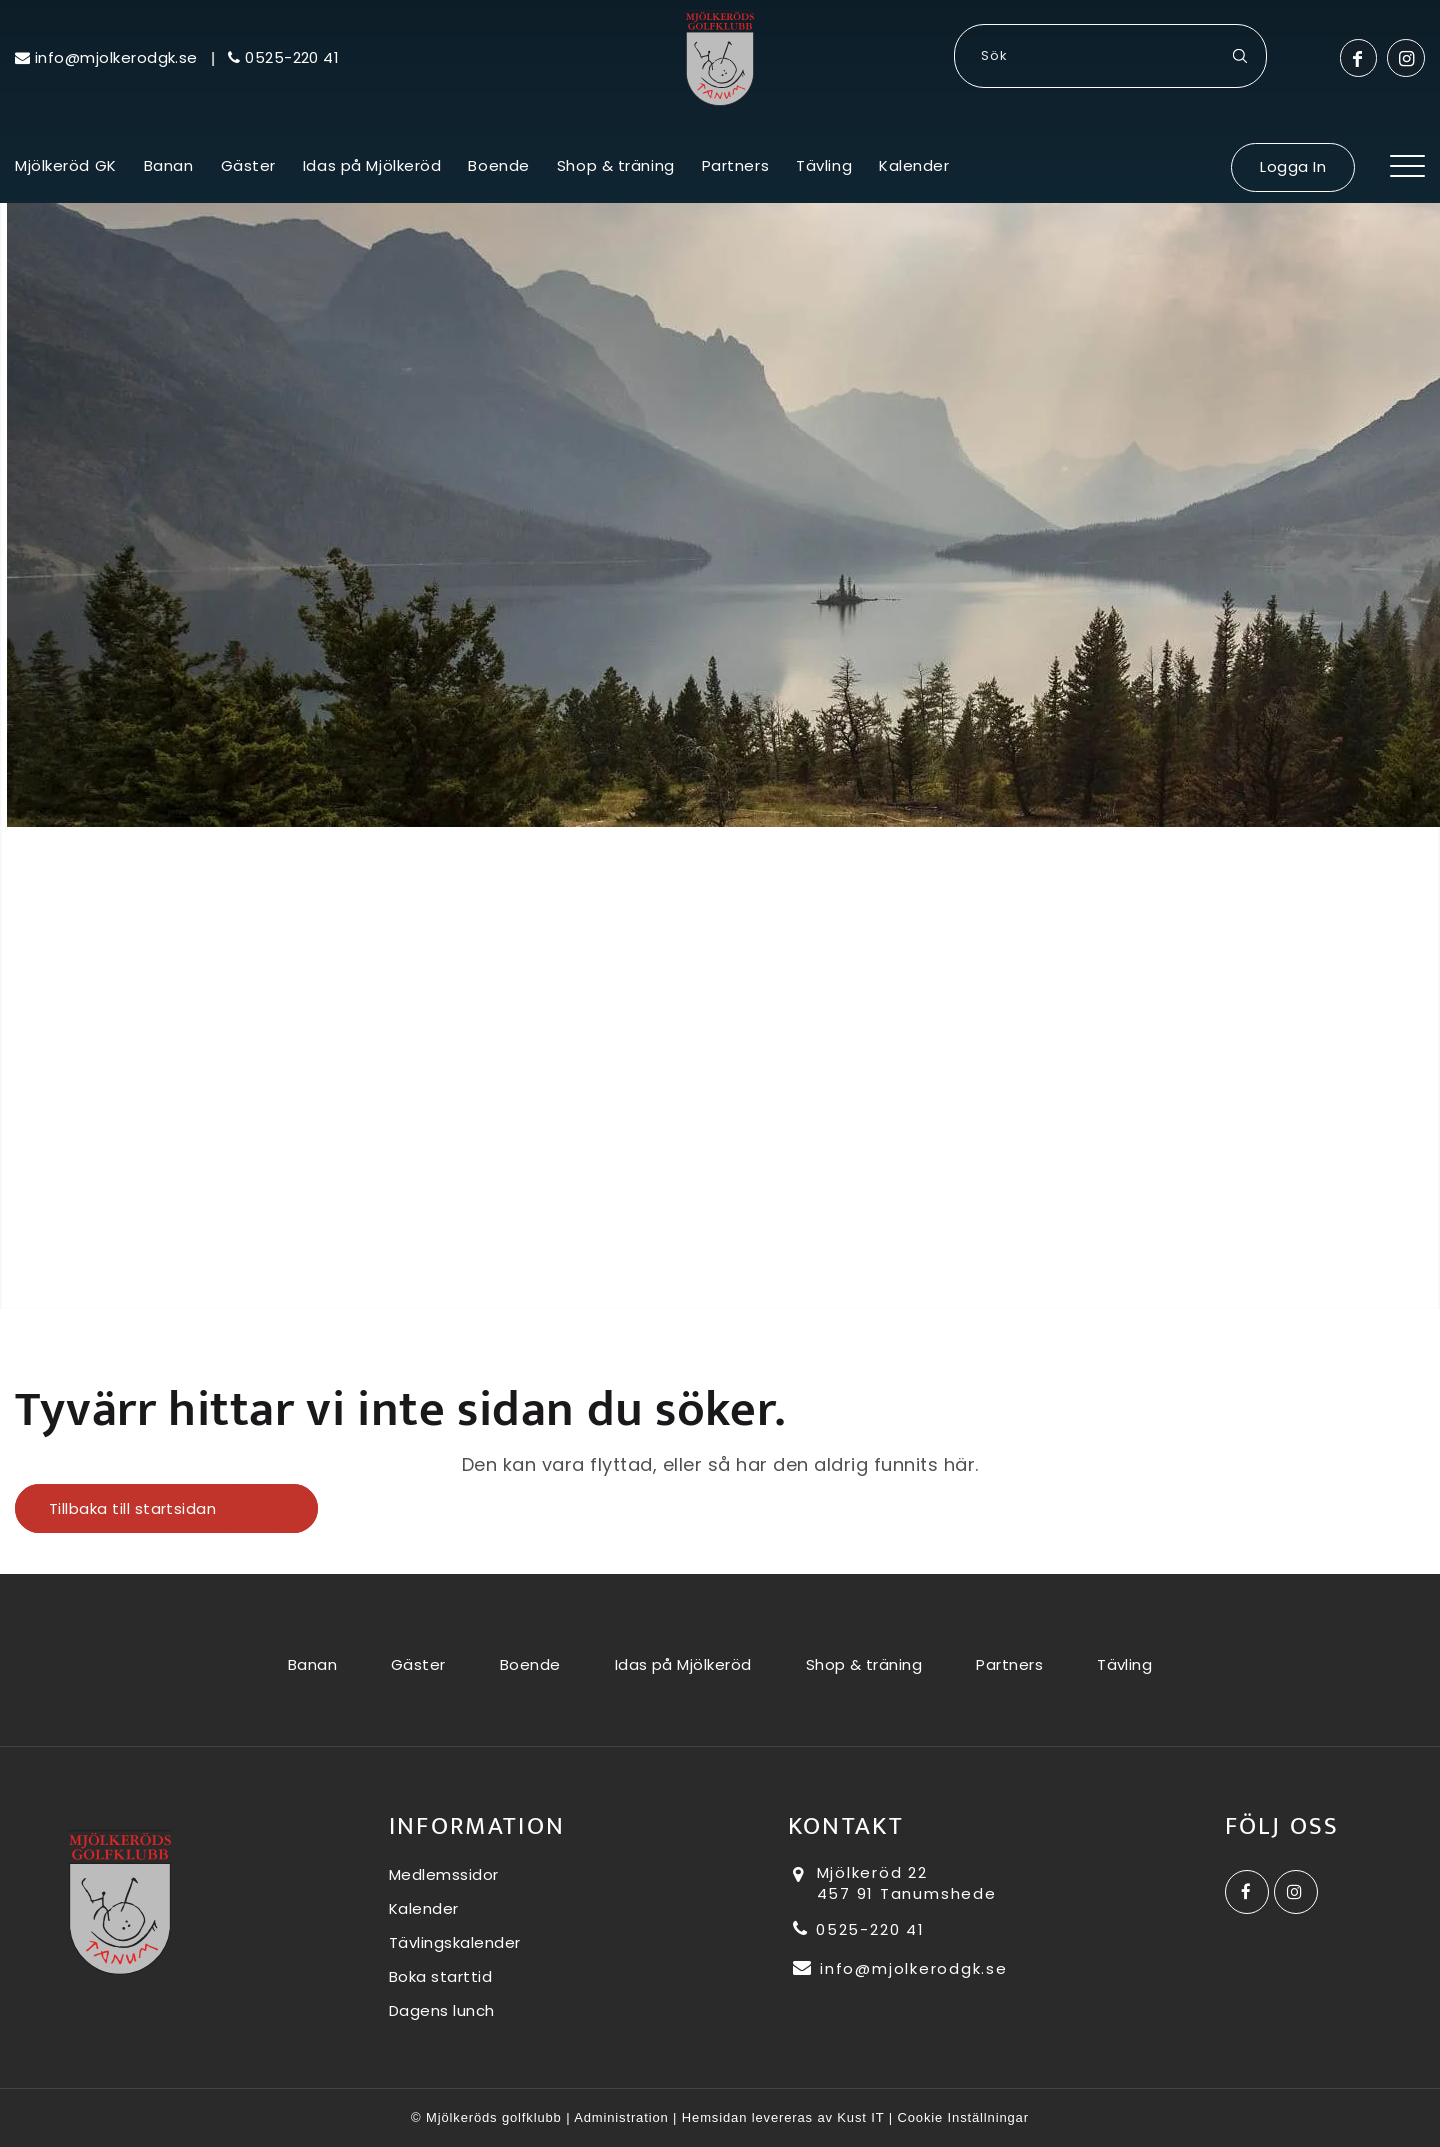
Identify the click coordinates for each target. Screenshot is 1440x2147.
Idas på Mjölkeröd (683, 1664)
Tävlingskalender (455, 1942)
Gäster (418, 1664)
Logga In (1293, 166)
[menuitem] (66, 178)
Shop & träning (864, 1664)
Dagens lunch (442, 2010)
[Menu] (1407, 178)
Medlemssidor (444, 1874)
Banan (312, 1664)
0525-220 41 (859, 1929)
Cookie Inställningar (963, 2117)
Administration (621, 2117)
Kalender (424, 1908)
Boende (530, 1664)
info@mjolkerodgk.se (900, 1968)
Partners (1009, 1664)
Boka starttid (441, 1976)
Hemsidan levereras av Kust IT (783, 2117)
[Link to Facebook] (1358, 58)
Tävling (1124, 1664)
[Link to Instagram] (1406, 58)
